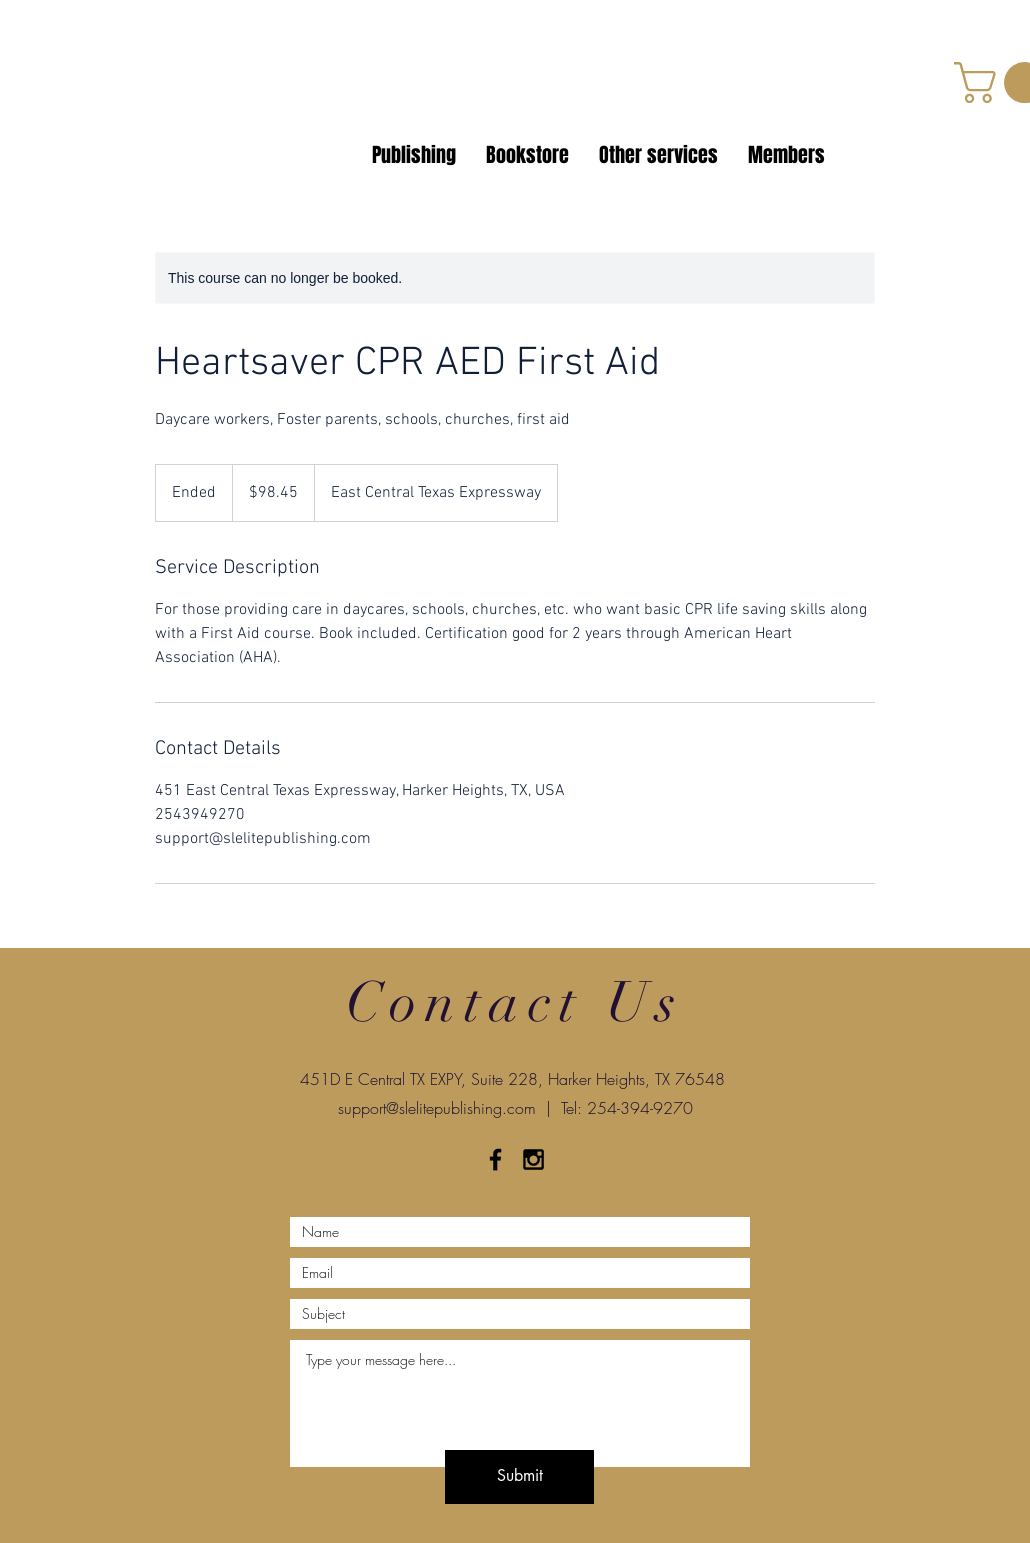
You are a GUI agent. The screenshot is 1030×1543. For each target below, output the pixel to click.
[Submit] (519, 1477)
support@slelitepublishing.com (437, 1108)
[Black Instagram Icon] (533, 1159)
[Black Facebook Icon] (495, 1159)
